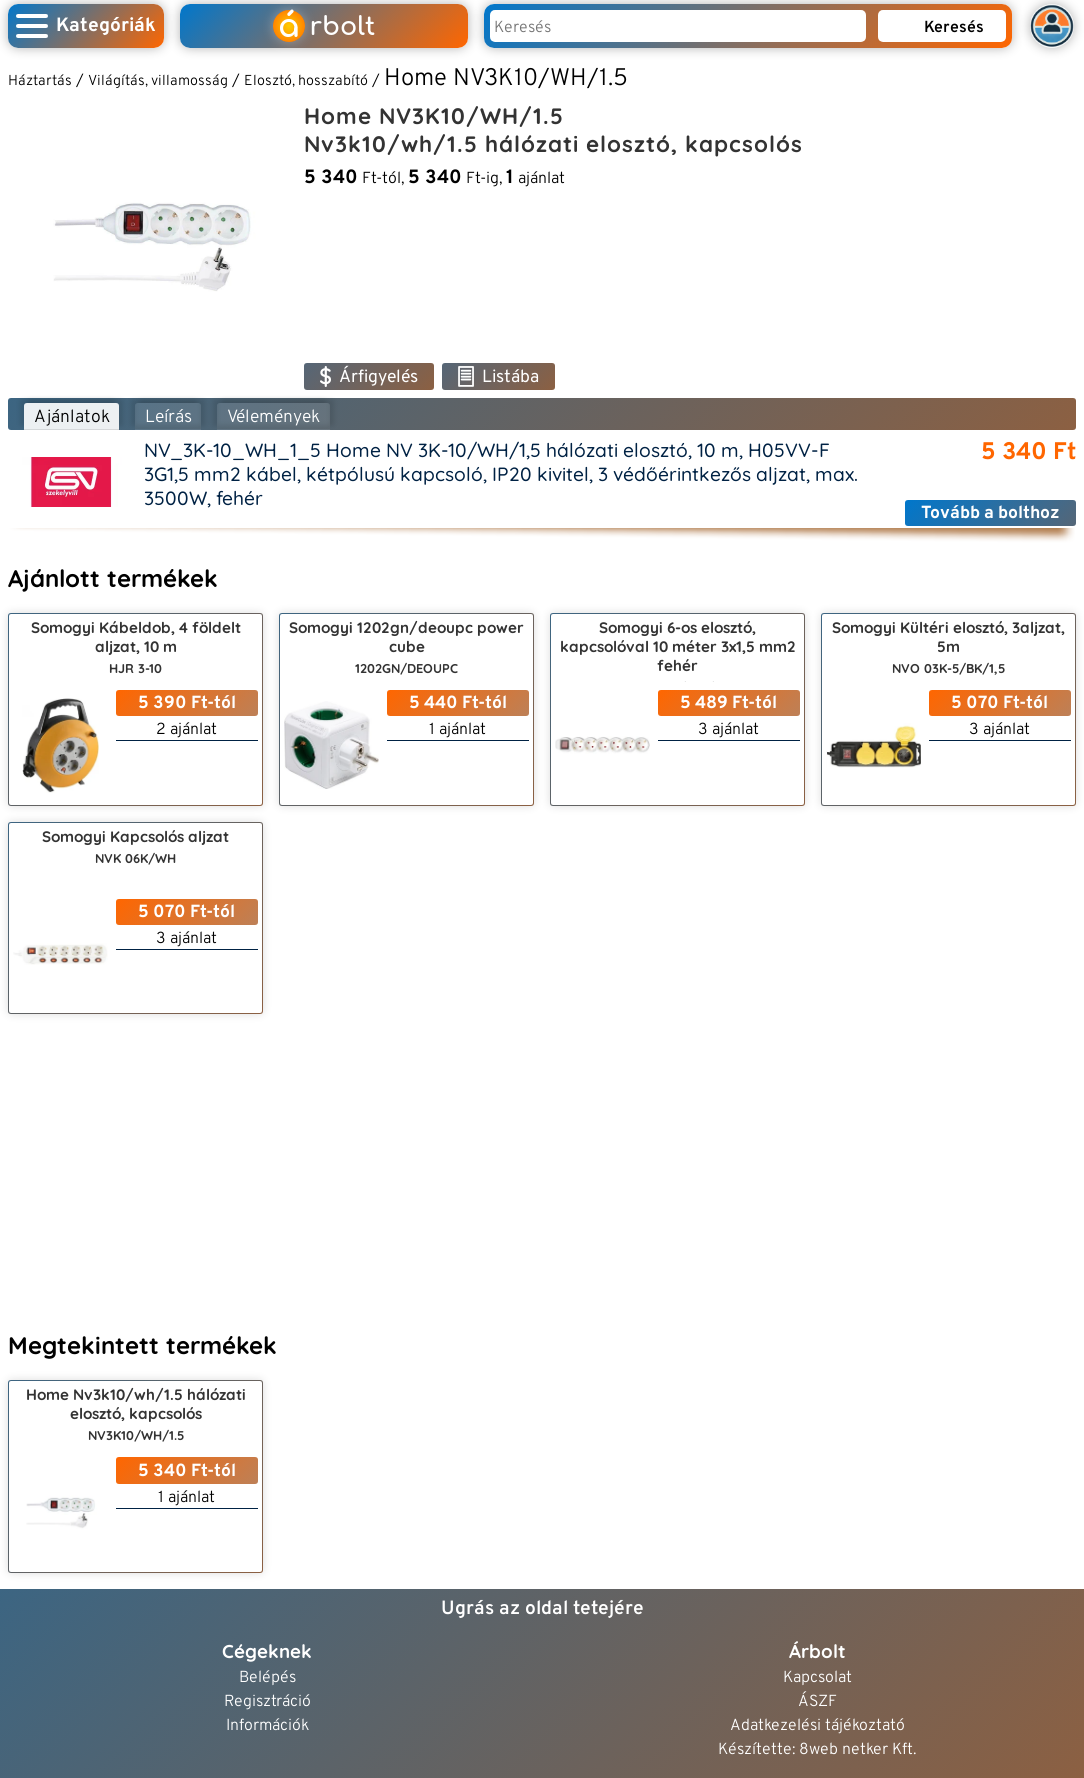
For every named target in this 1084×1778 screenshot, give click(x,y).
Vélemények (273, 417)
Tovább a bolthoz (990, 513)
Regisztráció (267, 1702)
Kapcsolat (817, 1678)
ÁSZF (817, 1702)
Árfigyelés (369, 377)
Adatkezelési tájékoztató (817, 1726)
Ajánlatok (72, 417)
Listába (498, 377)
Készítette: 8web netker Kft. (817, 1750)
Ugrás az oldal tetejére (542, 1609)
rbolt (324, 26)
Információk (267, 1726)
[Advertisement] (542, 1170)
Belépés (267, 1678)
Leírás (168, 417)
